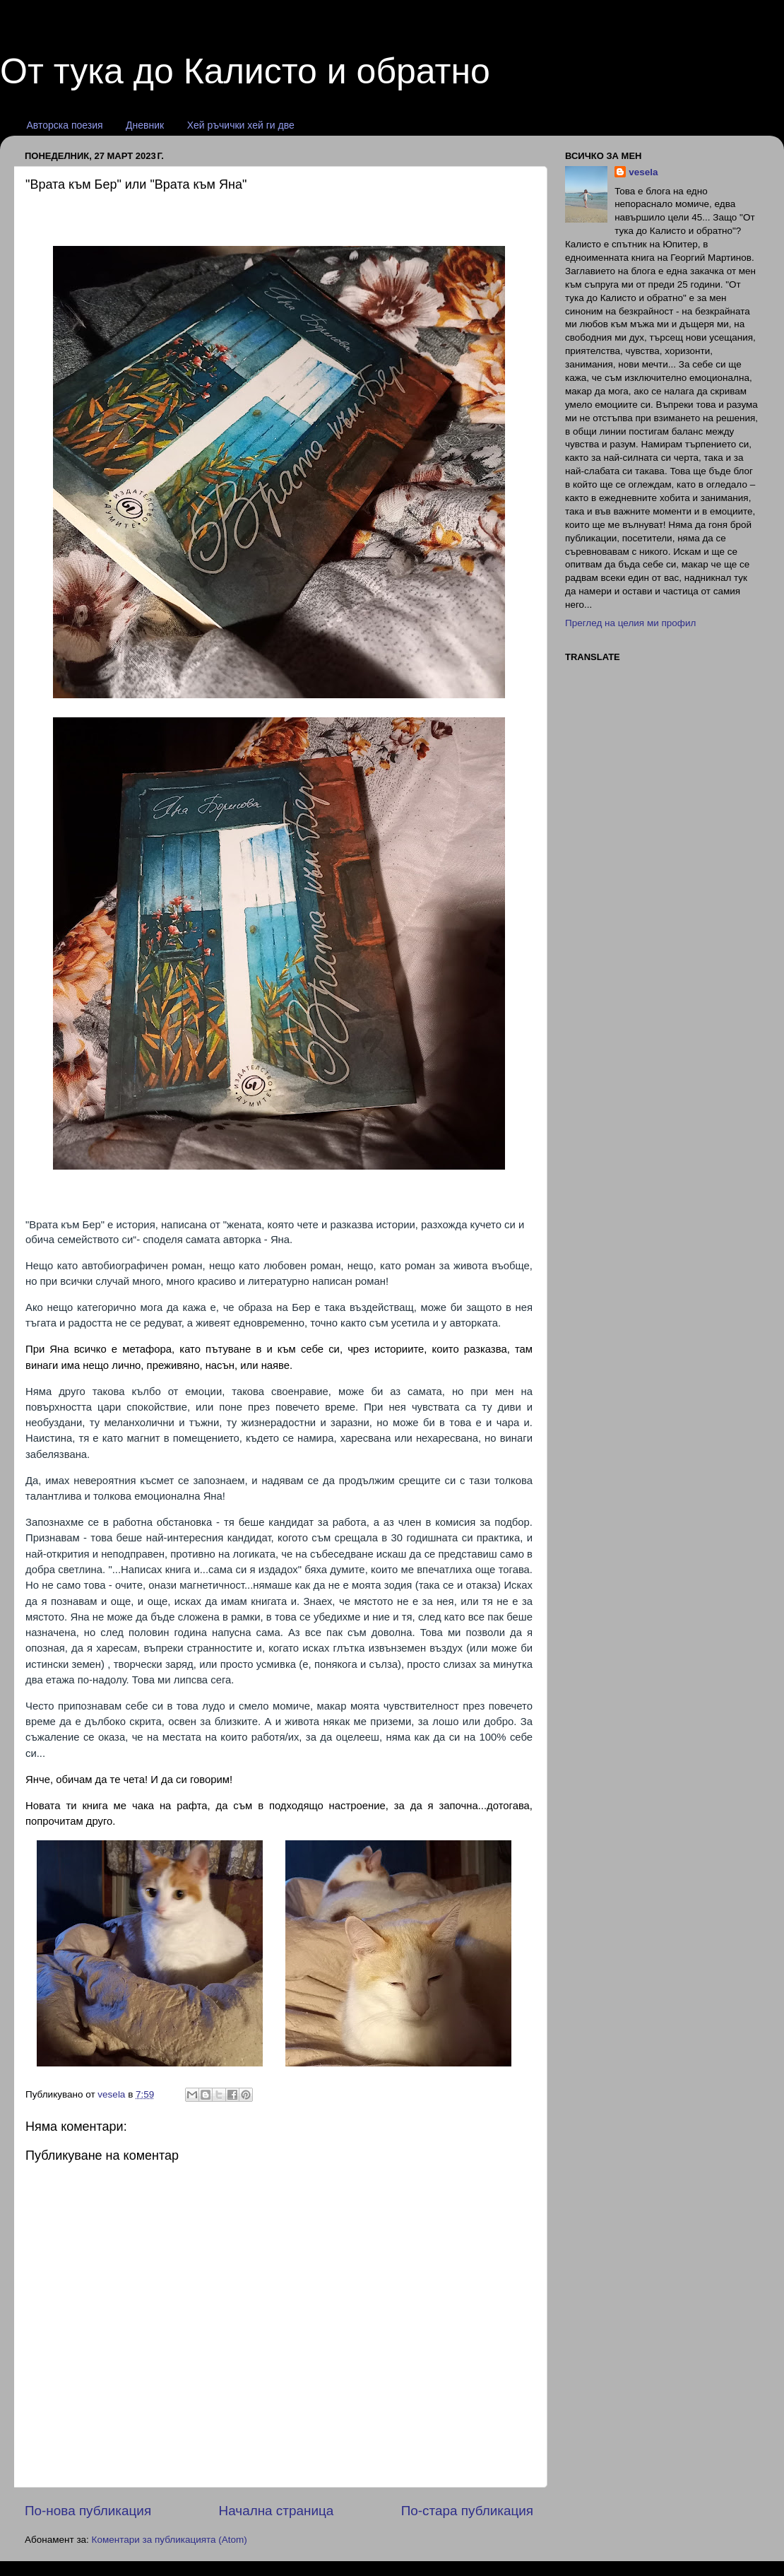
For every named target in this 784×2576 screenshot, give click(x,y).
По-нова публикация (88, 2510)
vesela (643, 172)
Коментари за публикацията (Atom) (169, 2539)
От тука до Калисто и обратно (245, 71)
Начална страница (276, 2510)
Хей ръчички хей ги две (241, 125)
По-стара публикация (467, 2510)
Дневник (145, 125)
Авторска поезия (65, 125)
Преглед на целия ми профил (630, 623)
